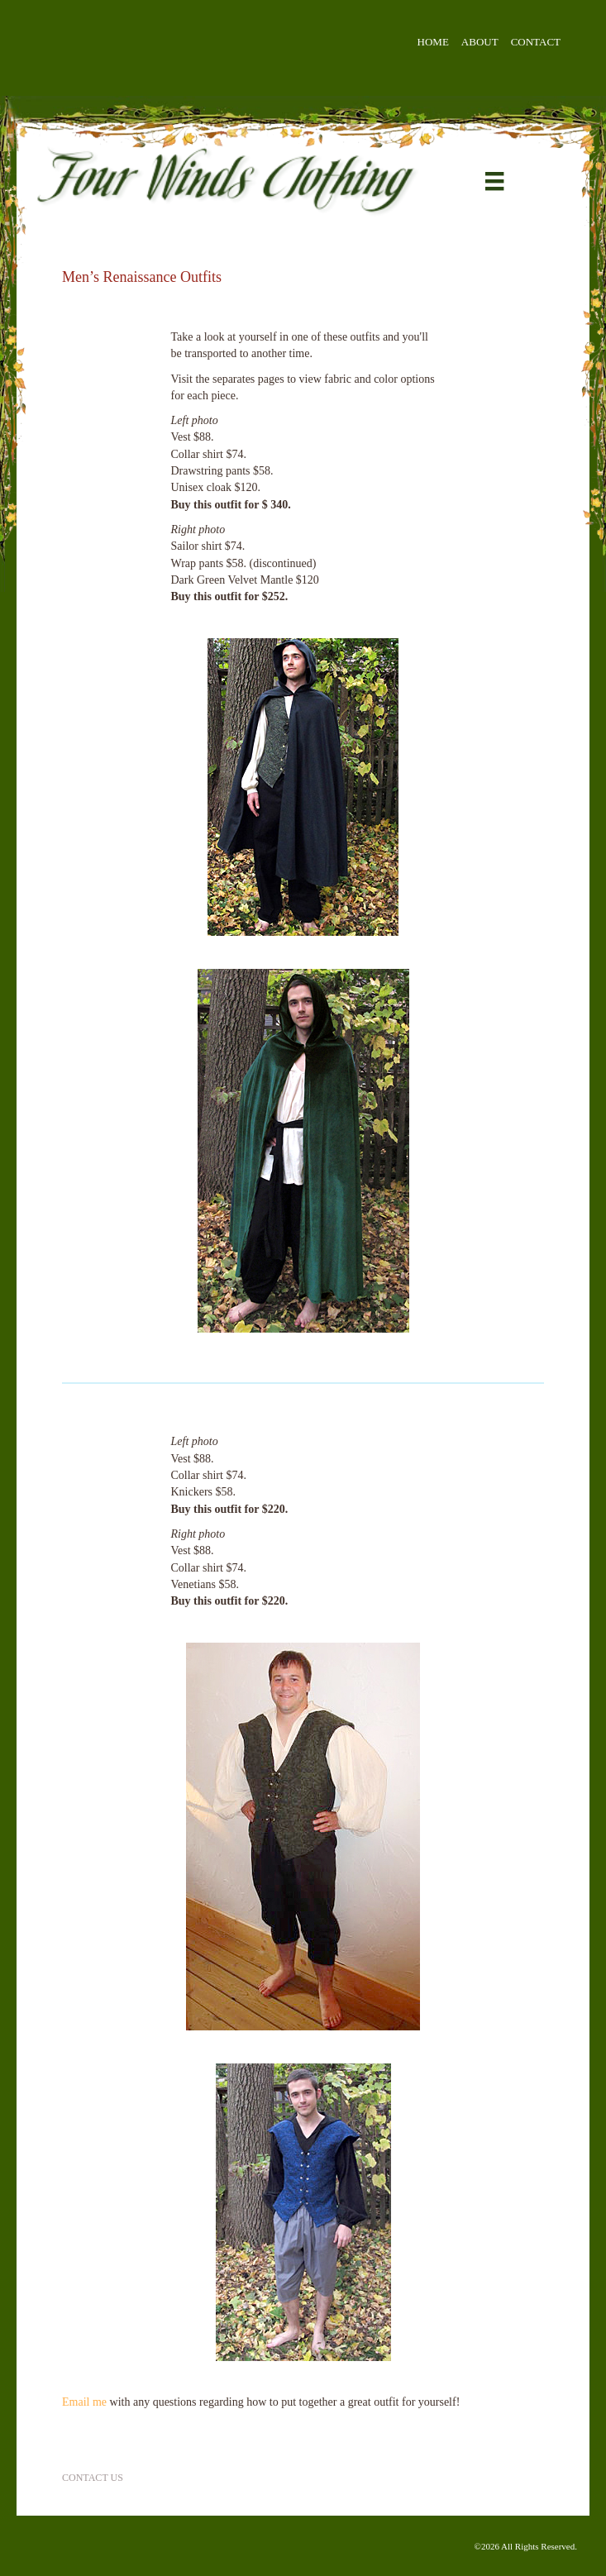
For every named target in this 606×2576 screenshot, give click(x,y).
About (480, 42)
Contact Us (92, 2477)
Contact (536, 42)
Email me (84, 2402)
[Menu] (494, 181)
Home (433, 42)
